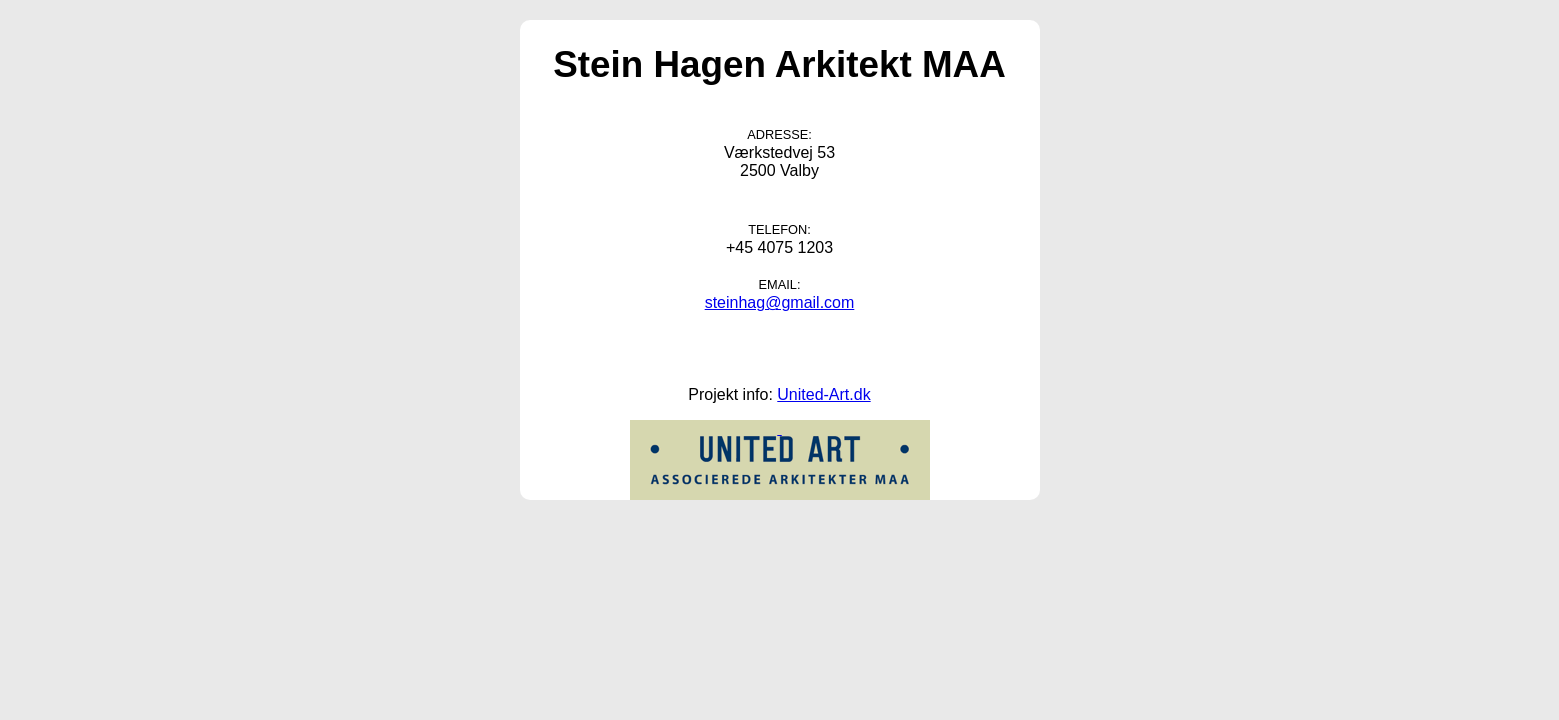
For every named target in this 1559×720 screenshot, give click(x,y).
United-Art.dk (823, 394)
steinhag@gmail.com (780, 302)
